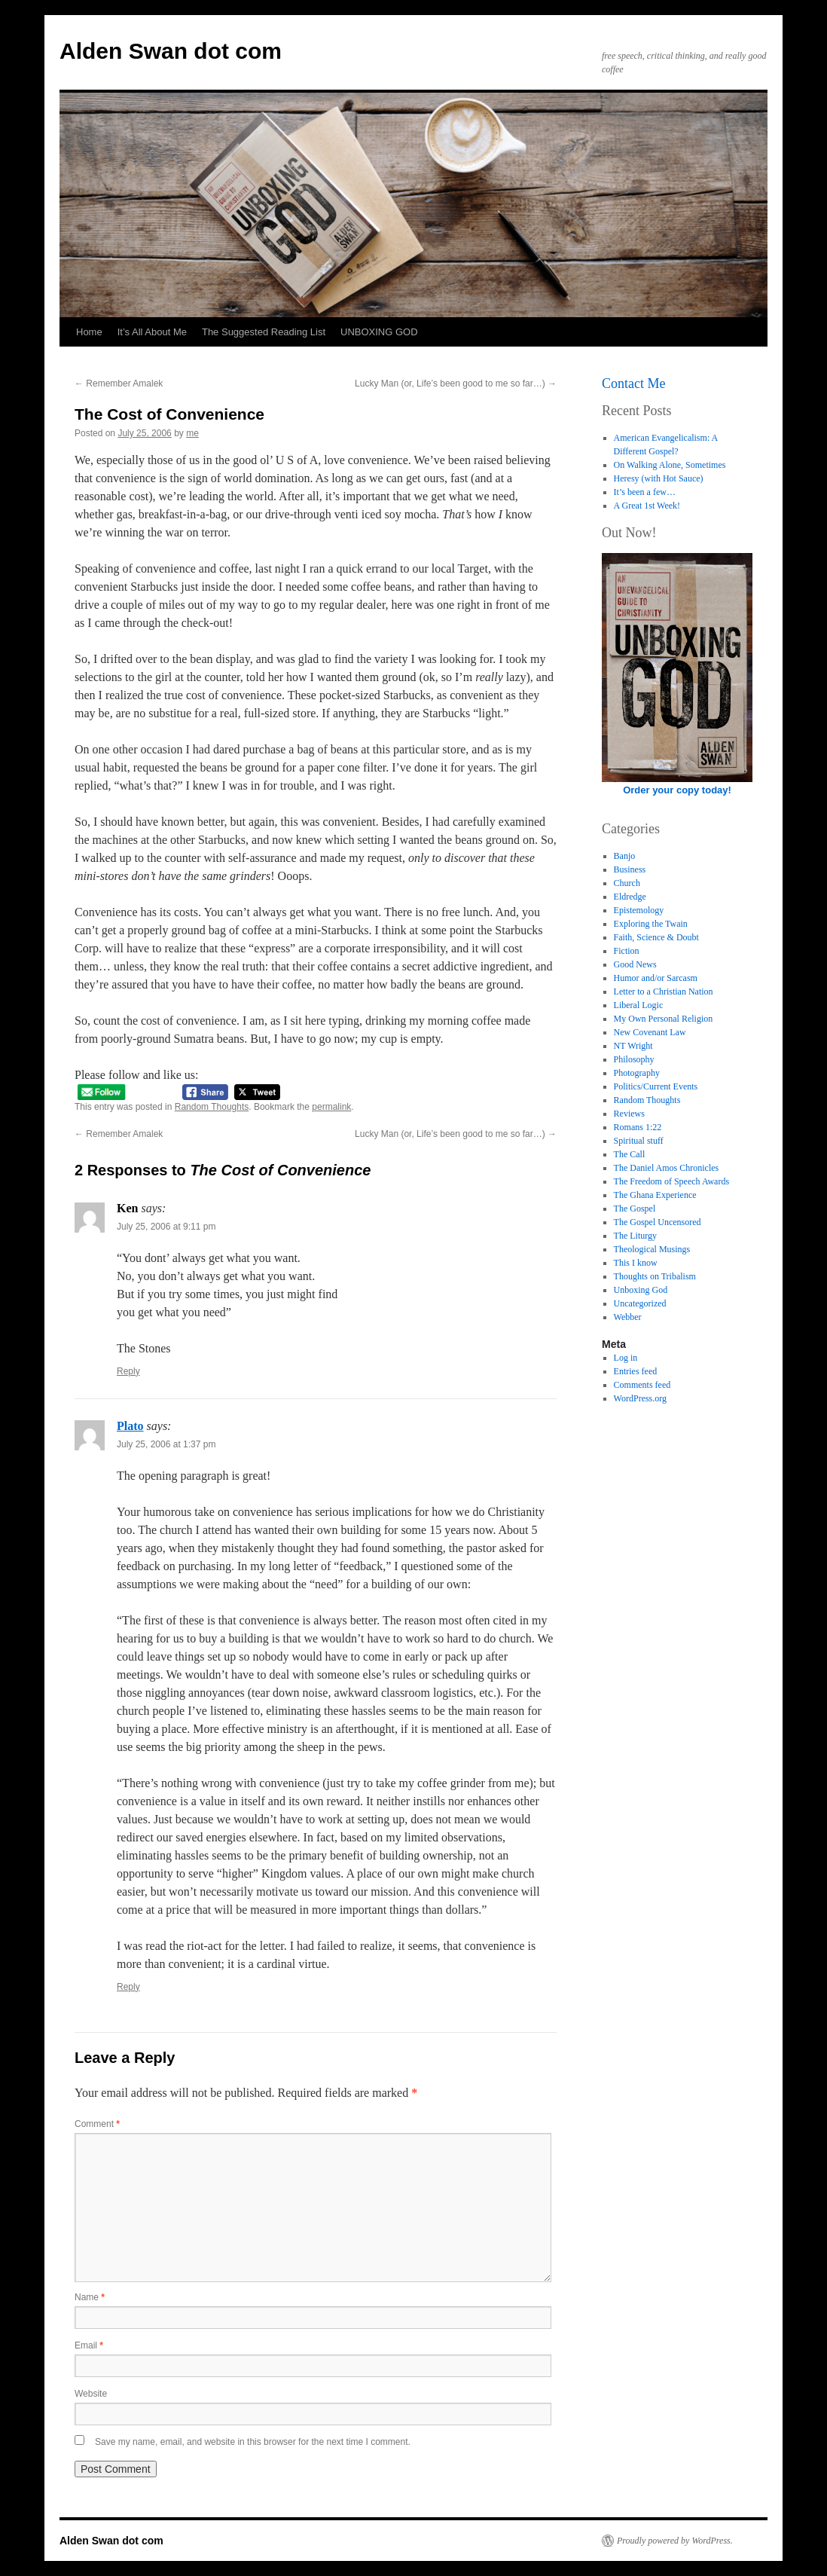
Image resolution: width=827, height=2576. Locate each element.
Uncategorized (640, 1303)
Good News (635, 964)
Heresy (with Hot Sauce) (658, 478)
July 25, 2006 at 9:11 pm (166, 1226)
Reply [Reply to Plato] (128, 1987)
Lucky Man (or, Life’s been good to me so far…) (456, 383)
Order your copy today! (677, 790)
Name (90, 2297)
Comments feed (642, 1385)
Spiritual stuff (639, 1140)
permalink (331, 1107)
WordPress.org (640, 1398)
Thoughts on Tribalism (655, 1276)
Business (630, 869)
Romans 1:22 (638, 1127)
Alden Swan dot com (171, 50)
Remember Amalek (119, 383)
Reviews (629, 1113)
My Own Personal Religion (663, 1018)
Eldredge (630, 896)
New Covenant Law (650, 1032)
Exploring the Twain (651, 923)
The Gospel (635, 1208)
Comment (97, 2124)
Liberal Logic (639, 1005)
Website (91, 2393)
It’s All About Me (152, 332)
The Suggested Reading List (263, 332)
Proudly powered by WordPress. (675, 2540)
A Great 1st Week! (647, 505)
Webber (628, 1317)
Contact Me (633, 383)
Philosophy (634, 1059)
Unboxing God (641, 1290)
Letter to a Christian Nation (663, 991)
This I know (636, 1262)
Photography (637, 1073)
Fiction (626, 951)
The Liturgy (635, 1235)
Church (627, 883)
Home (89, 332)
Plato (130, 1425)
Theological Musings (652, 1249)
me (192, 433)
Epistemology (639, 910)
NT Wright (633, 1045)
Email (89, 2345)
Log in (626, 1357)
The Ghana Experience (655, 1195)
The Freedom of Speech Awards (672, 1181)
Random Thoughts (212, 1107)
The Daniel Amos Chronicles (666, 1168)
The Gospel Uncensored (657, 1222)
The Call (629, 1154)
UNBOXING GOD (379, 332)
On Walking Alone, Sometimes (670, 465)
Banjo (625, 856)
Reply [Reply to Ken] (128, 1371)
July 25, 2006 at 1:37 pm (166, 1444)
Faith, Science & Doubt (656, 937)
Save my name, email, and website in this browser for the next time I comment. (252, 2442)
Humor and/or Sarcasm (655, 978)
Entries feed (636, 1371)
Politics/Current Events (656, 1086)
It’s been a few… (645, 492)
